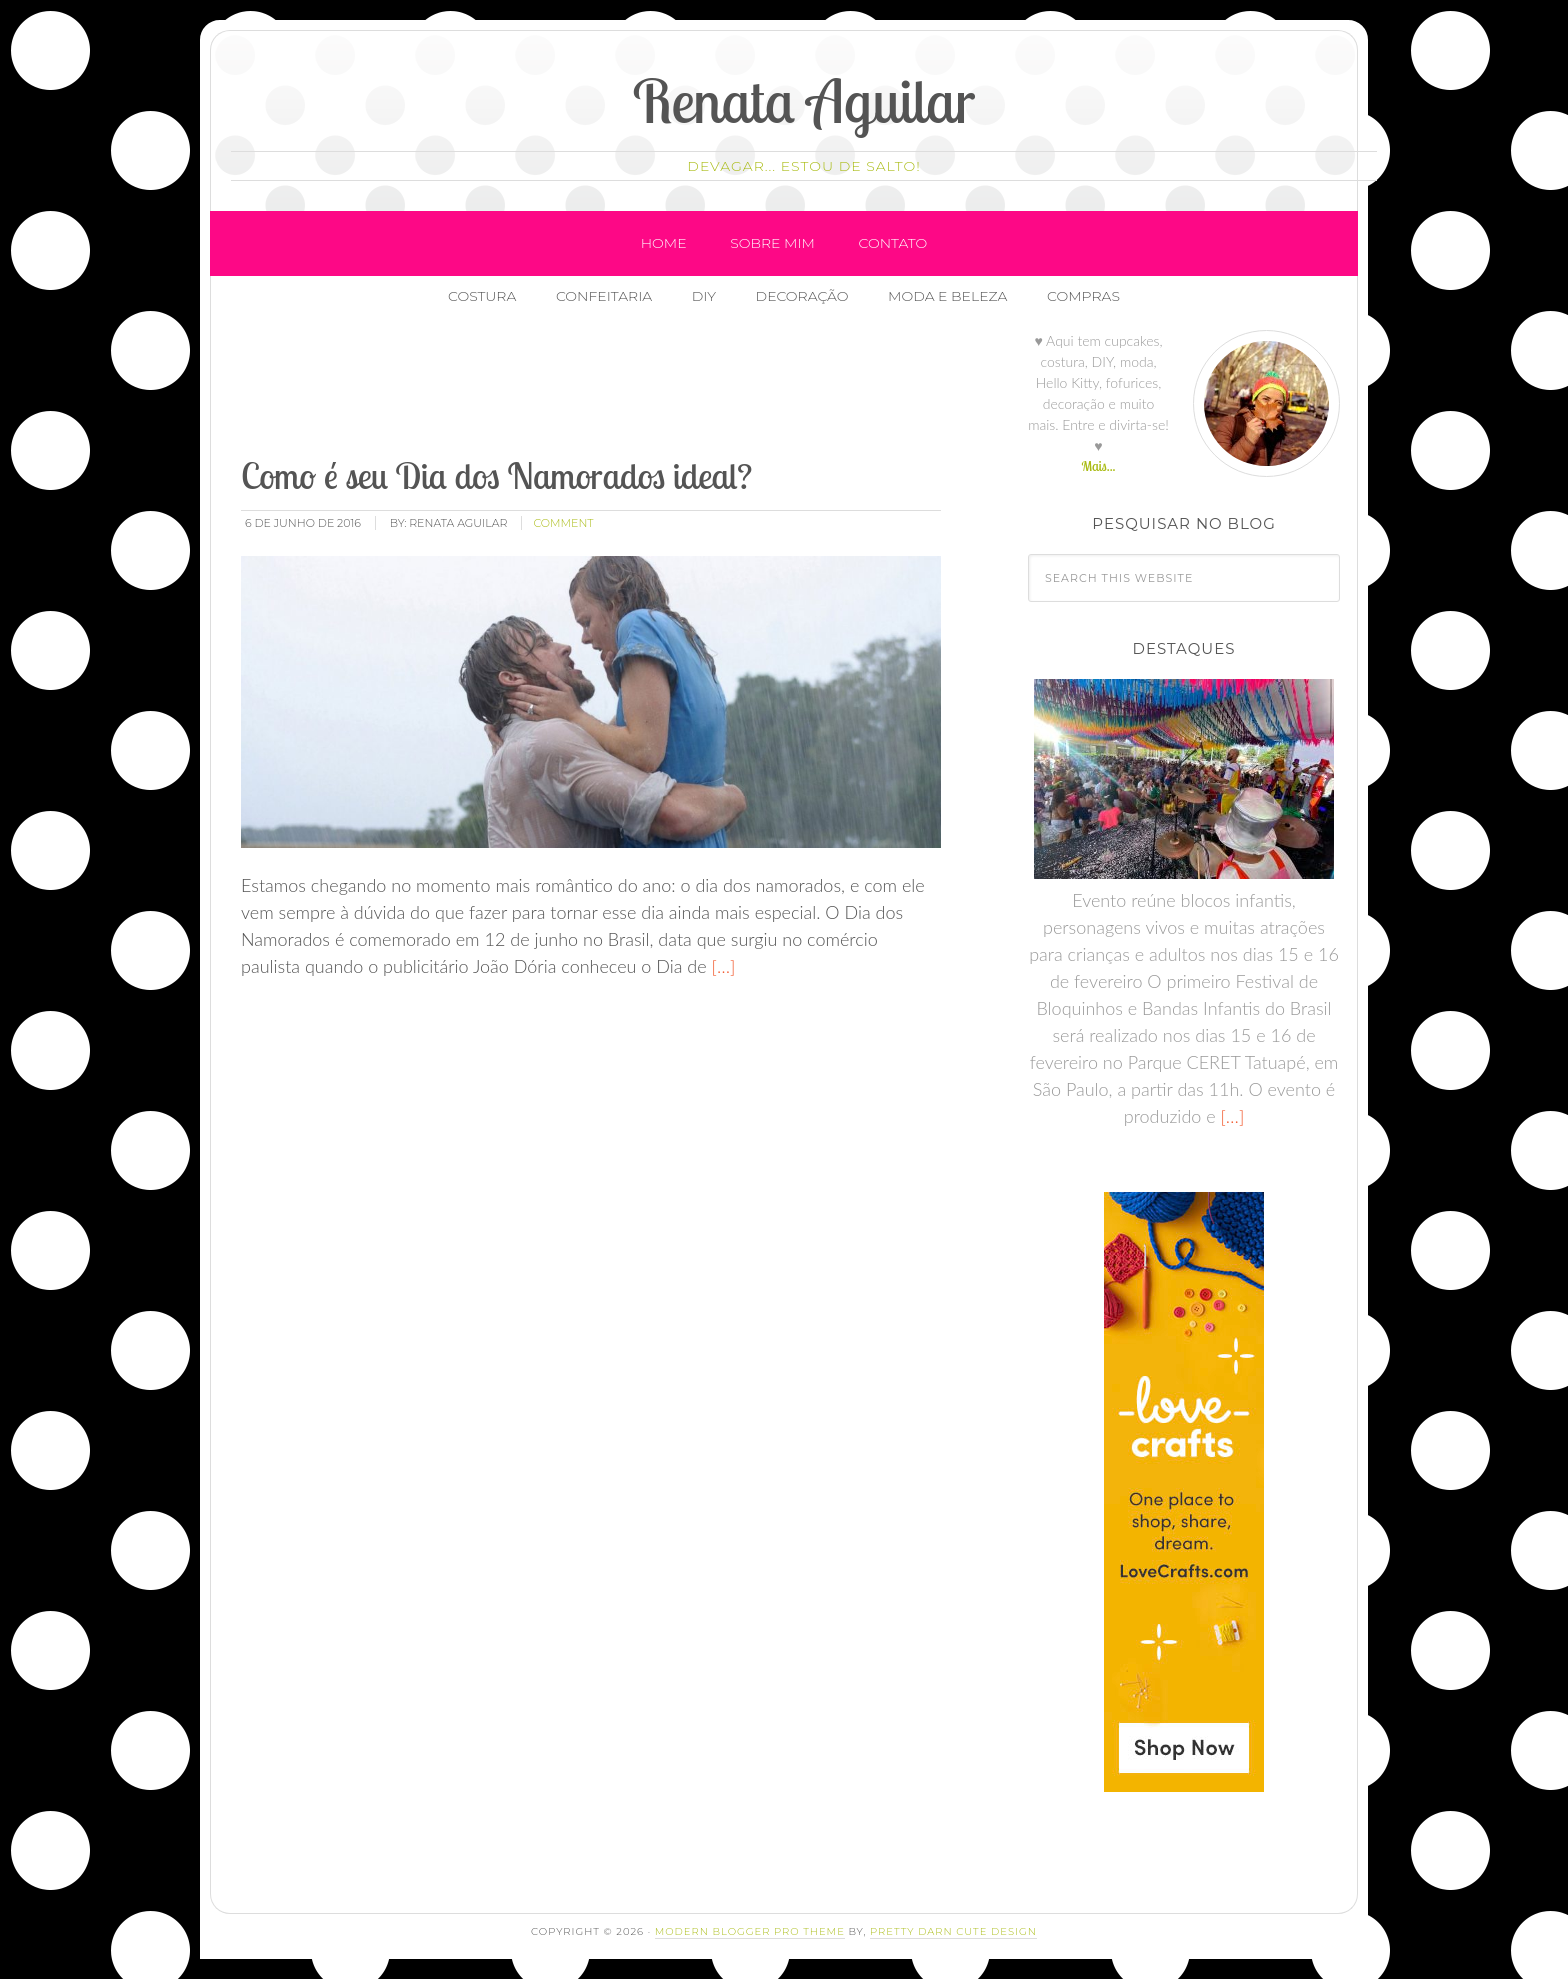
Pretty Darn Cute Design (953, 1931)
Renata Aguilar (804, 100)
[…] (721, 966)
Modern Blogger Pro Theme (750, 1931)
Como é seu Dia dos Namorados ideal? (496, 475)
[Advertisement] (602, 389)
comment (563, 523)
